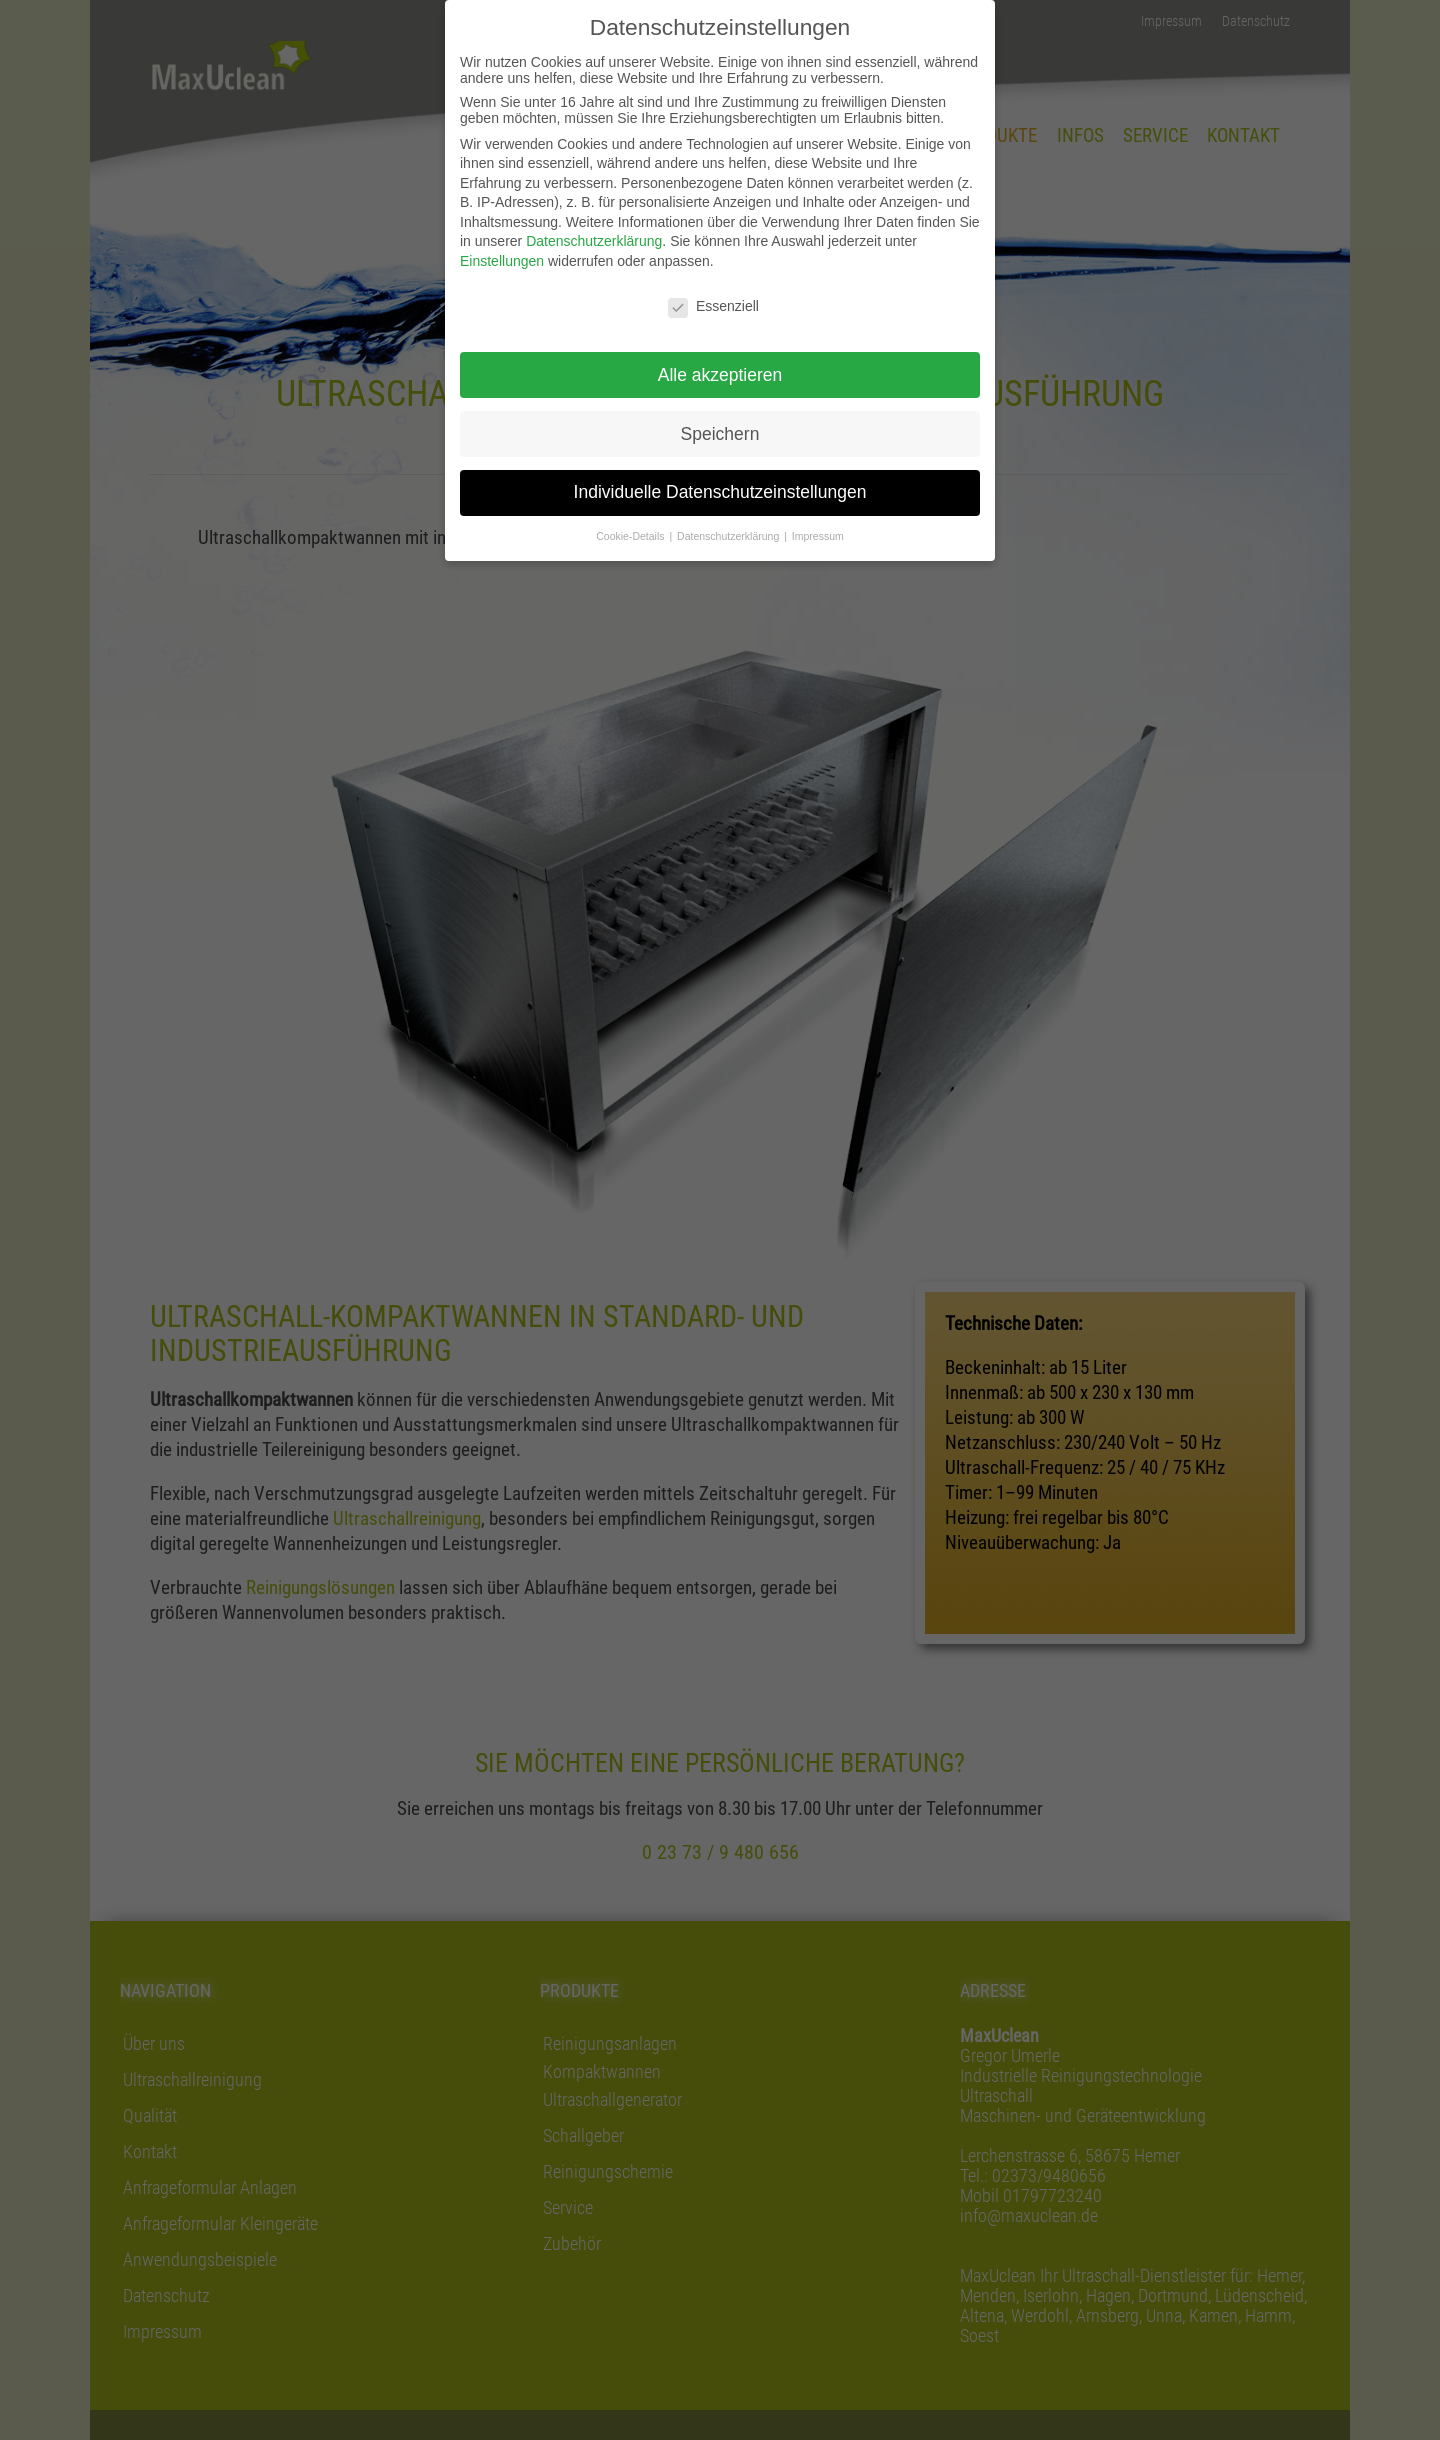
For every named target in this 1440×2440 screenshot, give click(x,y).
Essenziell (713, 306)
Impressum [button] (818, 536)
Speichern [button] (720, 434)
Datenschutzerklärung (594, 241)
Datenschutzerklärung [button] (729, 536)
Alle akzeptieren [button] (720, 375)
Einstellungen (502, 261)
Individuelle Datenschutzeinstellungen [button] (720, 492)
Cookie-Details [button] (631, 536)
